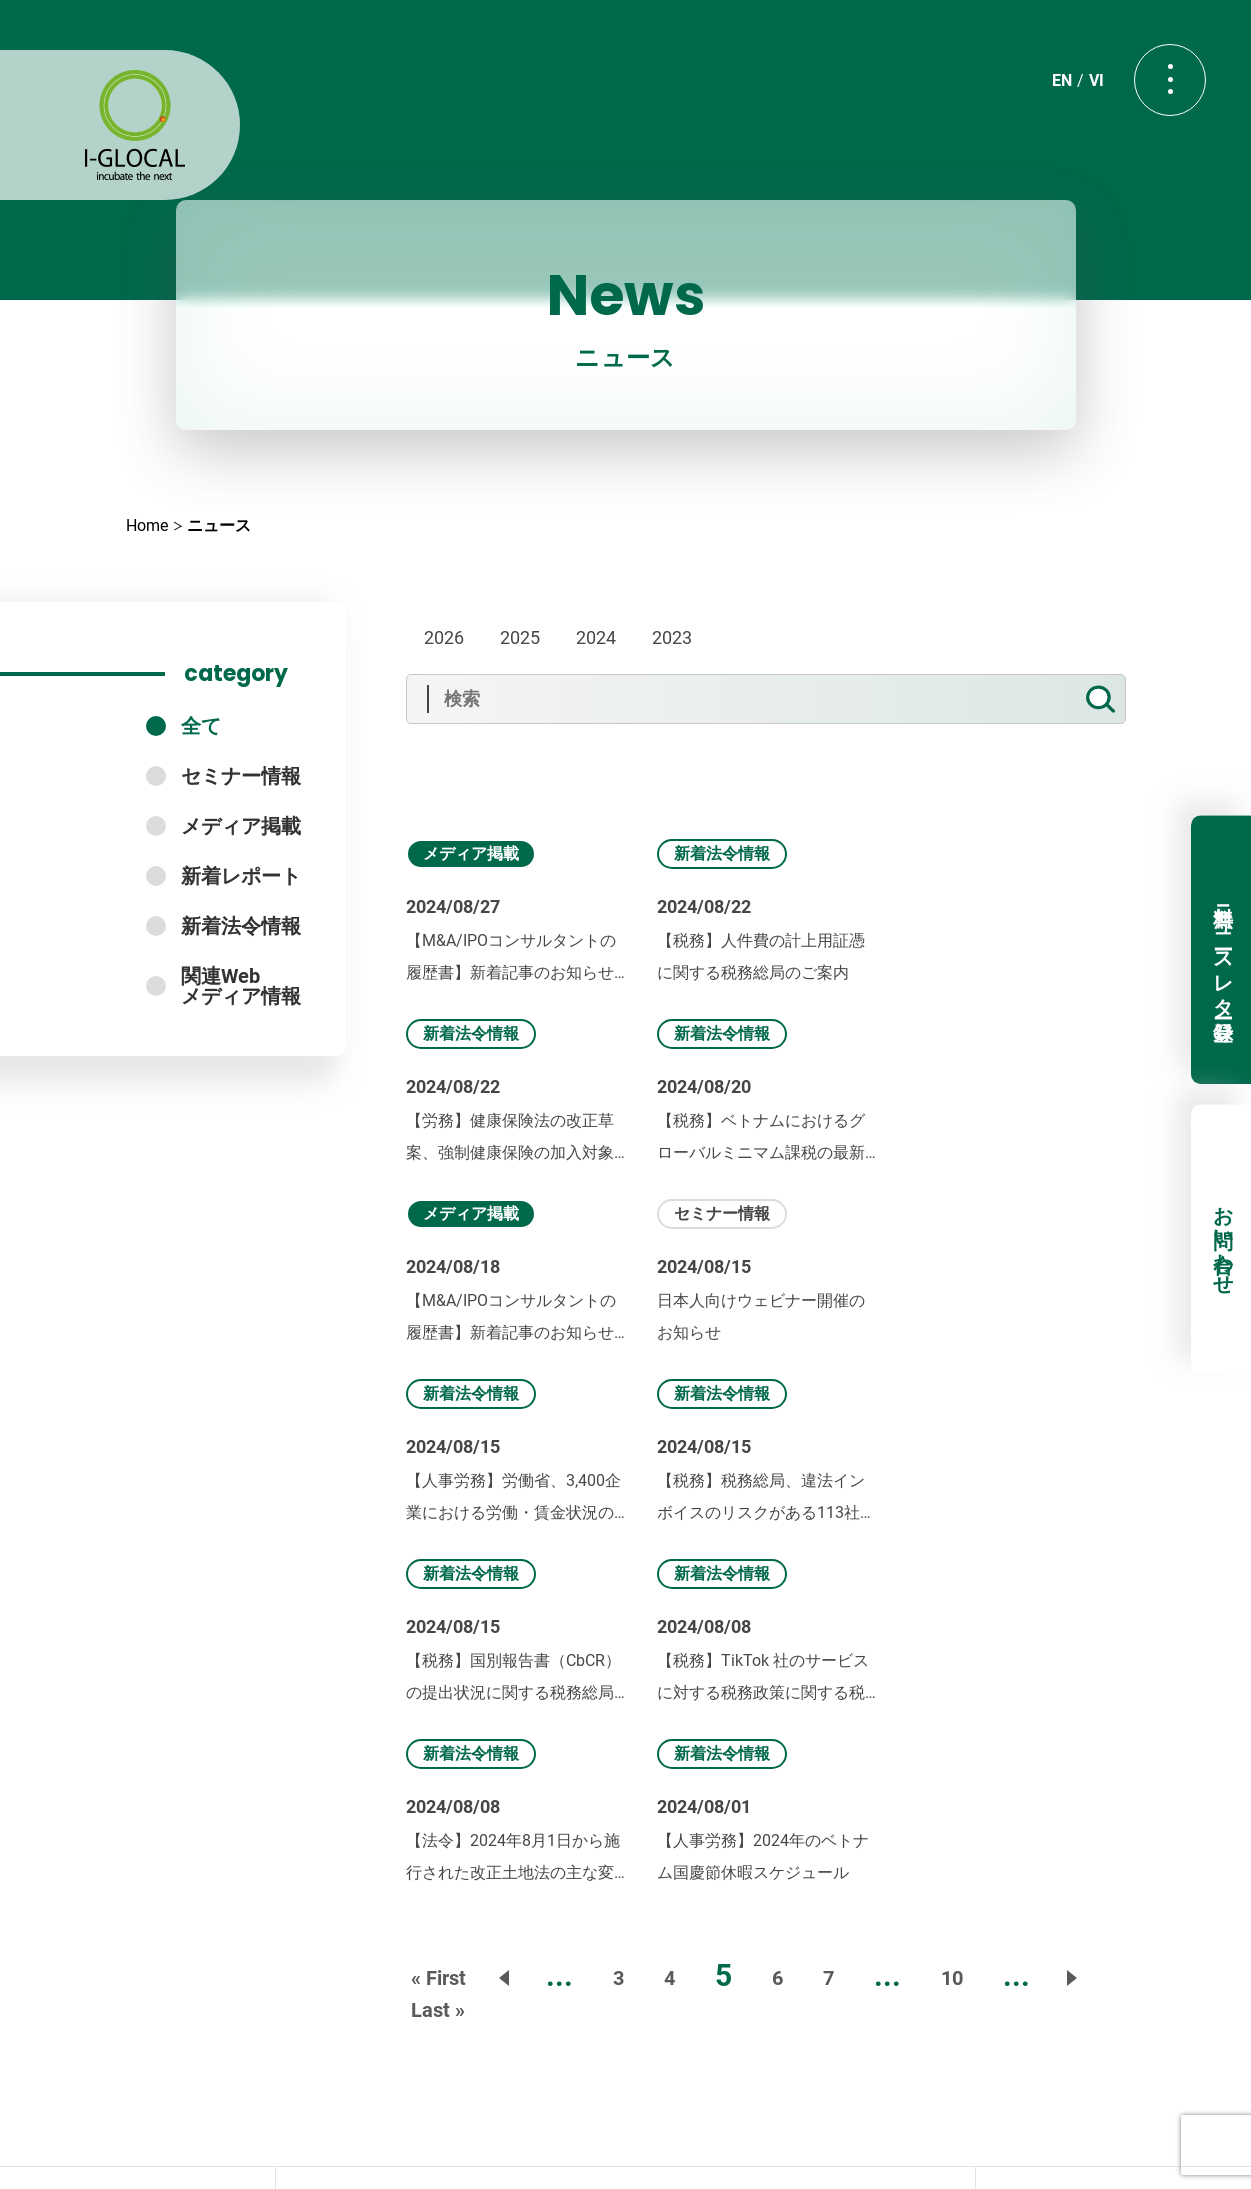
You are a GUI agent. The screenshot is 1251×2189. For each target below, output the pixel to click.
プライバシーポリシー (626, 2137)
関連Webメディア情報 (241, 986)
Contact (625, 2008)
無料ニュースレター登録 (1222, 949)
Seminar (515, 1923)
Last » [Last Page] (438, 1650)
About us (487, 1875)
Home (147, 525)
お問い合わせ (1222, 1240)
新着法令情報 (241, 926)
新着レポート (241, 876)
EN (1057, 86)
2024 (596, 637)
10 (952, 1618)
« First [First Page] (438, 1618)
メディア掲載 (241, 826)
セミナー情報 (241, 776)
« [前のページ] (506, 1618)
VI (1091, 86)
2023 (672, 637)
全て (201, 726)
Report (743, 1923)
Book (633, 1923)
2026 (444, 637)
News (777, 1875)
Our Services (639, 1875)
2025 (520, 637)
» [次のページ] (1070, 1618)
